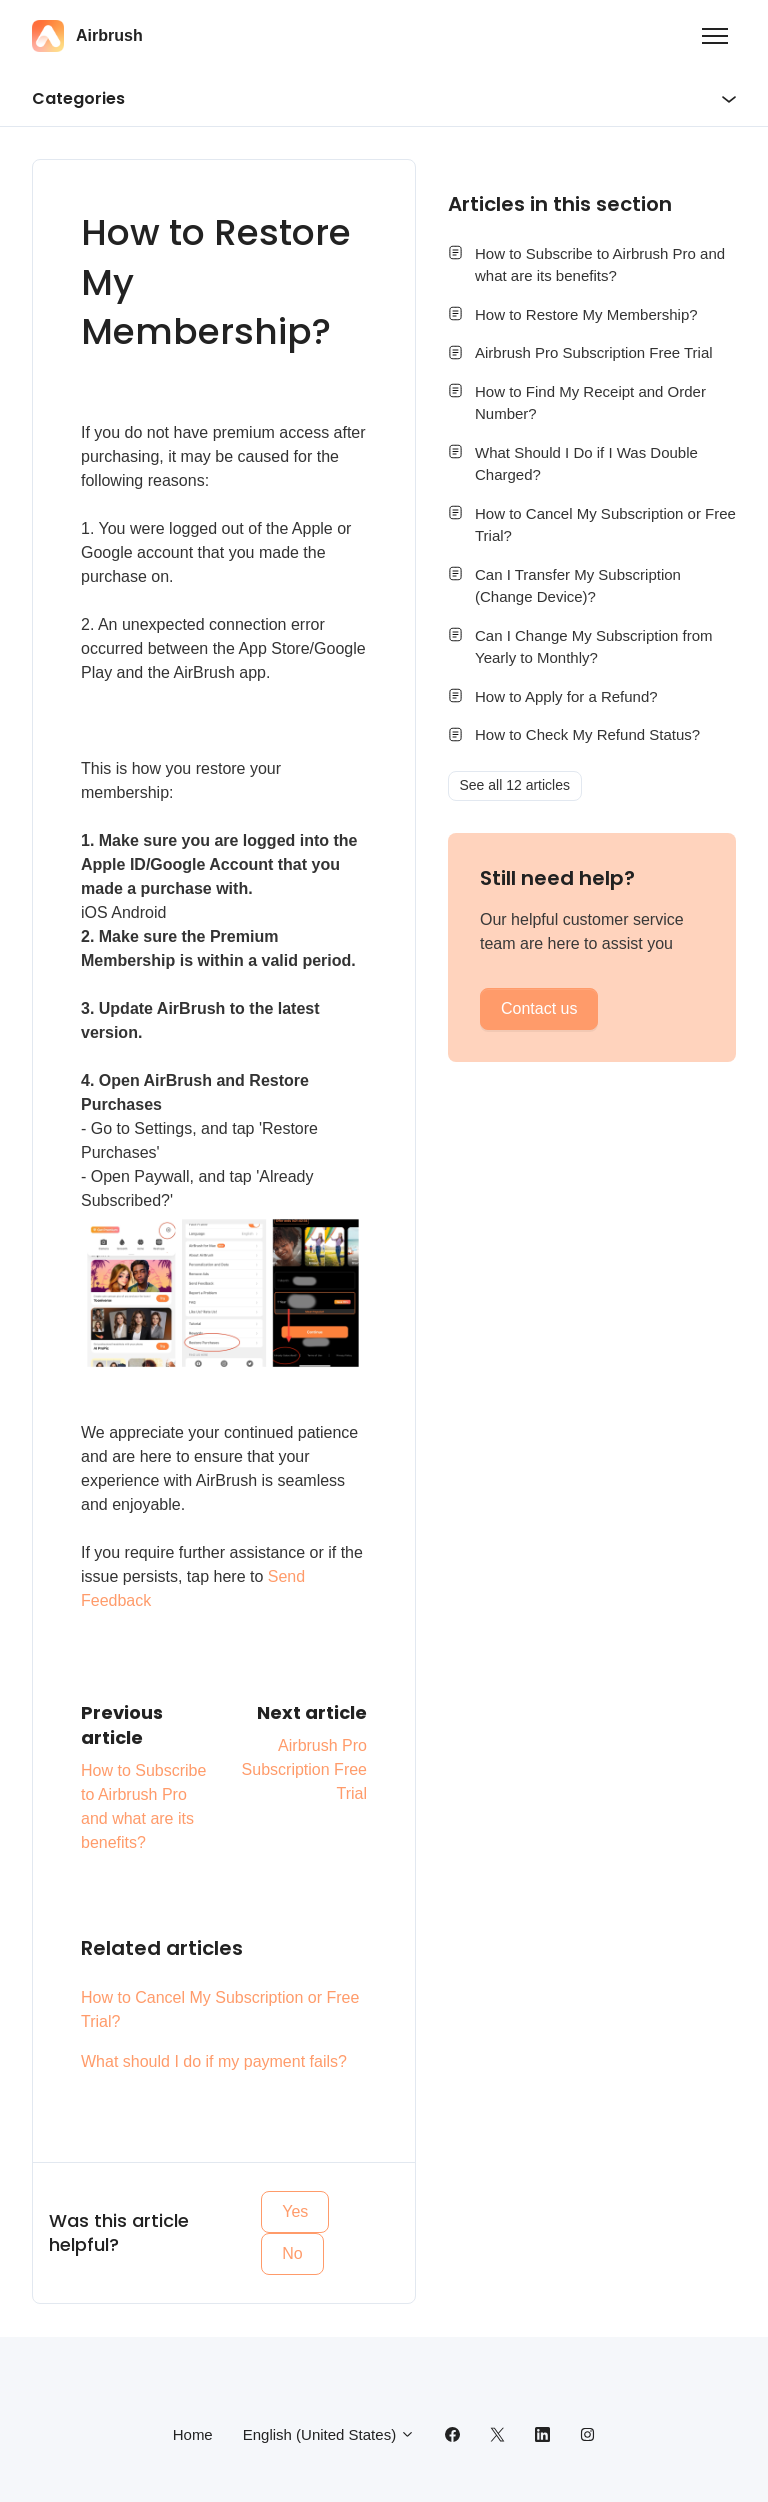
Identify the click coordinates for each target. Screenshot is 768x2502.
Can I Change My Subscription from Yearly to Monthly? (594, 647)
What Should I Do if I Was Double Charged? (586, 464)
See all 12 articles (515, 785)
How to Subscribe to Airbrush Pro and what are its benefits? (600, 265)
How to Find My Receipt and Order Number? (590, 403)
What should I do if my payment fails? (214, 2061)
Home (193, 2434)
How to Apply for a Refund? (566, 696)
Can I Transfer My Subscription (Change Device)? (578, 586)
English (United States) (329, 2434)
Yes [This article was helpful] (295, 2211)
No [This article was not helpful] (292, 2253)
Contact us (539, 1008)
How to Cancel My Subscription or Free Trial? (220, 2009)
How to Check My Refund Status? (587, 734)
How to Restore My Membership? (586, 314)
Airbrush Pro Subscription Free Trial (304, 1769)
